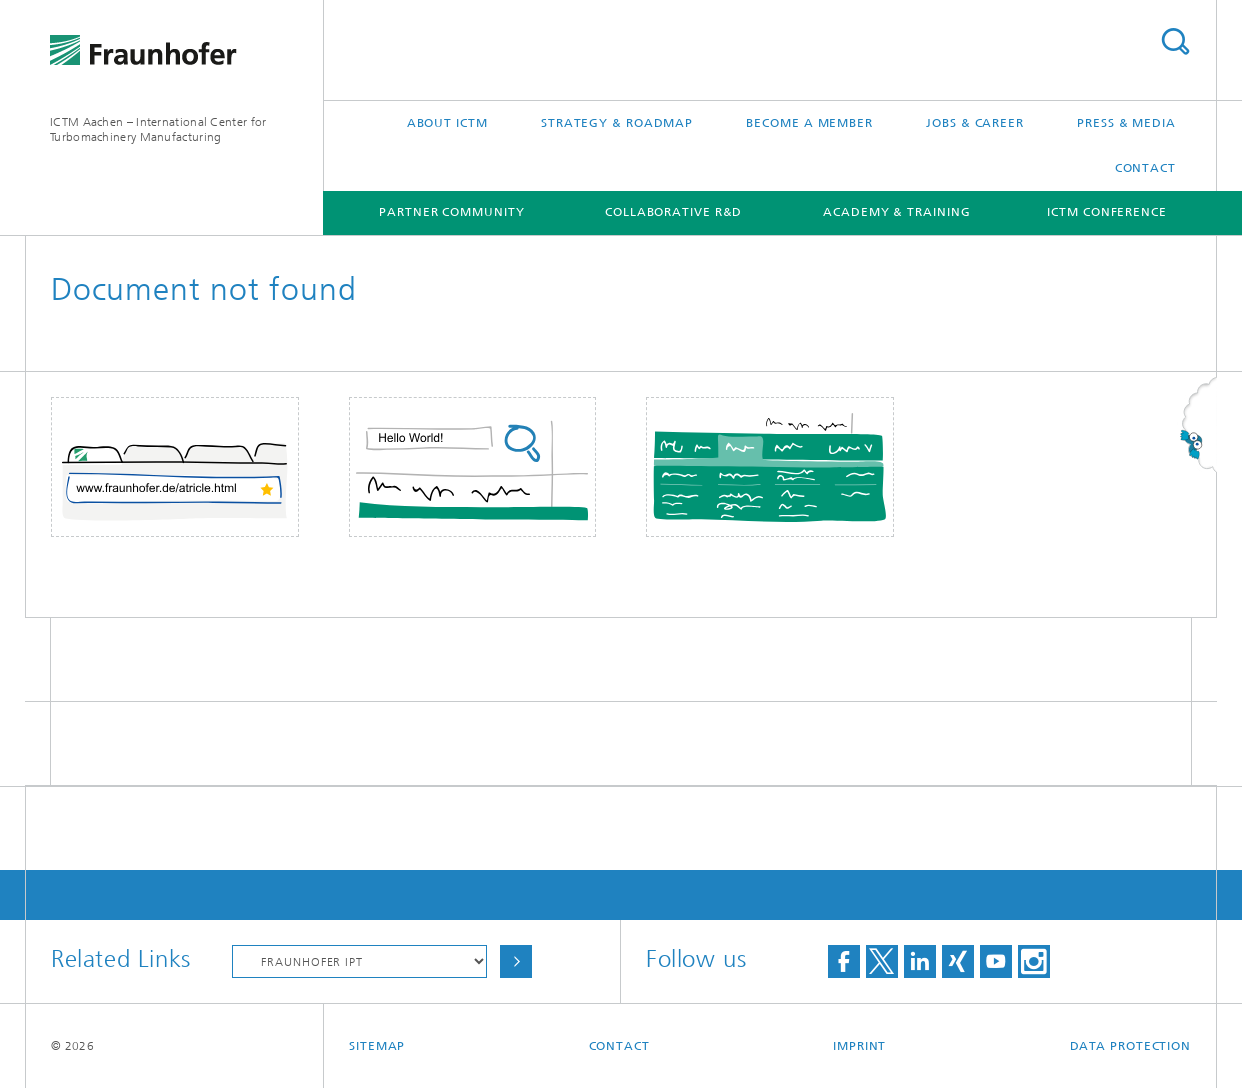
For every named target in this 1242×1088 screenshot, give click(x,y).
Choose (516, 961)
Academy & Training (896, 212)
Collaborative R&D (673, 212)
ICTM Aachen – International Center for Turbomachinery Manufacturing (158, 129)
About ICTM (447, 123)
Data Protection (1131, 1046)
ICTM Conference (1107, 212)
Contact (1145, 168)
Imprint (859, 1046)
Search (1175, 41)
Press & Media (1126, 123)
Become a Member (809, 123)
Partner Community (451, 212)
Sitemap (377, 1046)
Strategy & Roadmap (617, 123)
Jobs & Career (975, 123)
